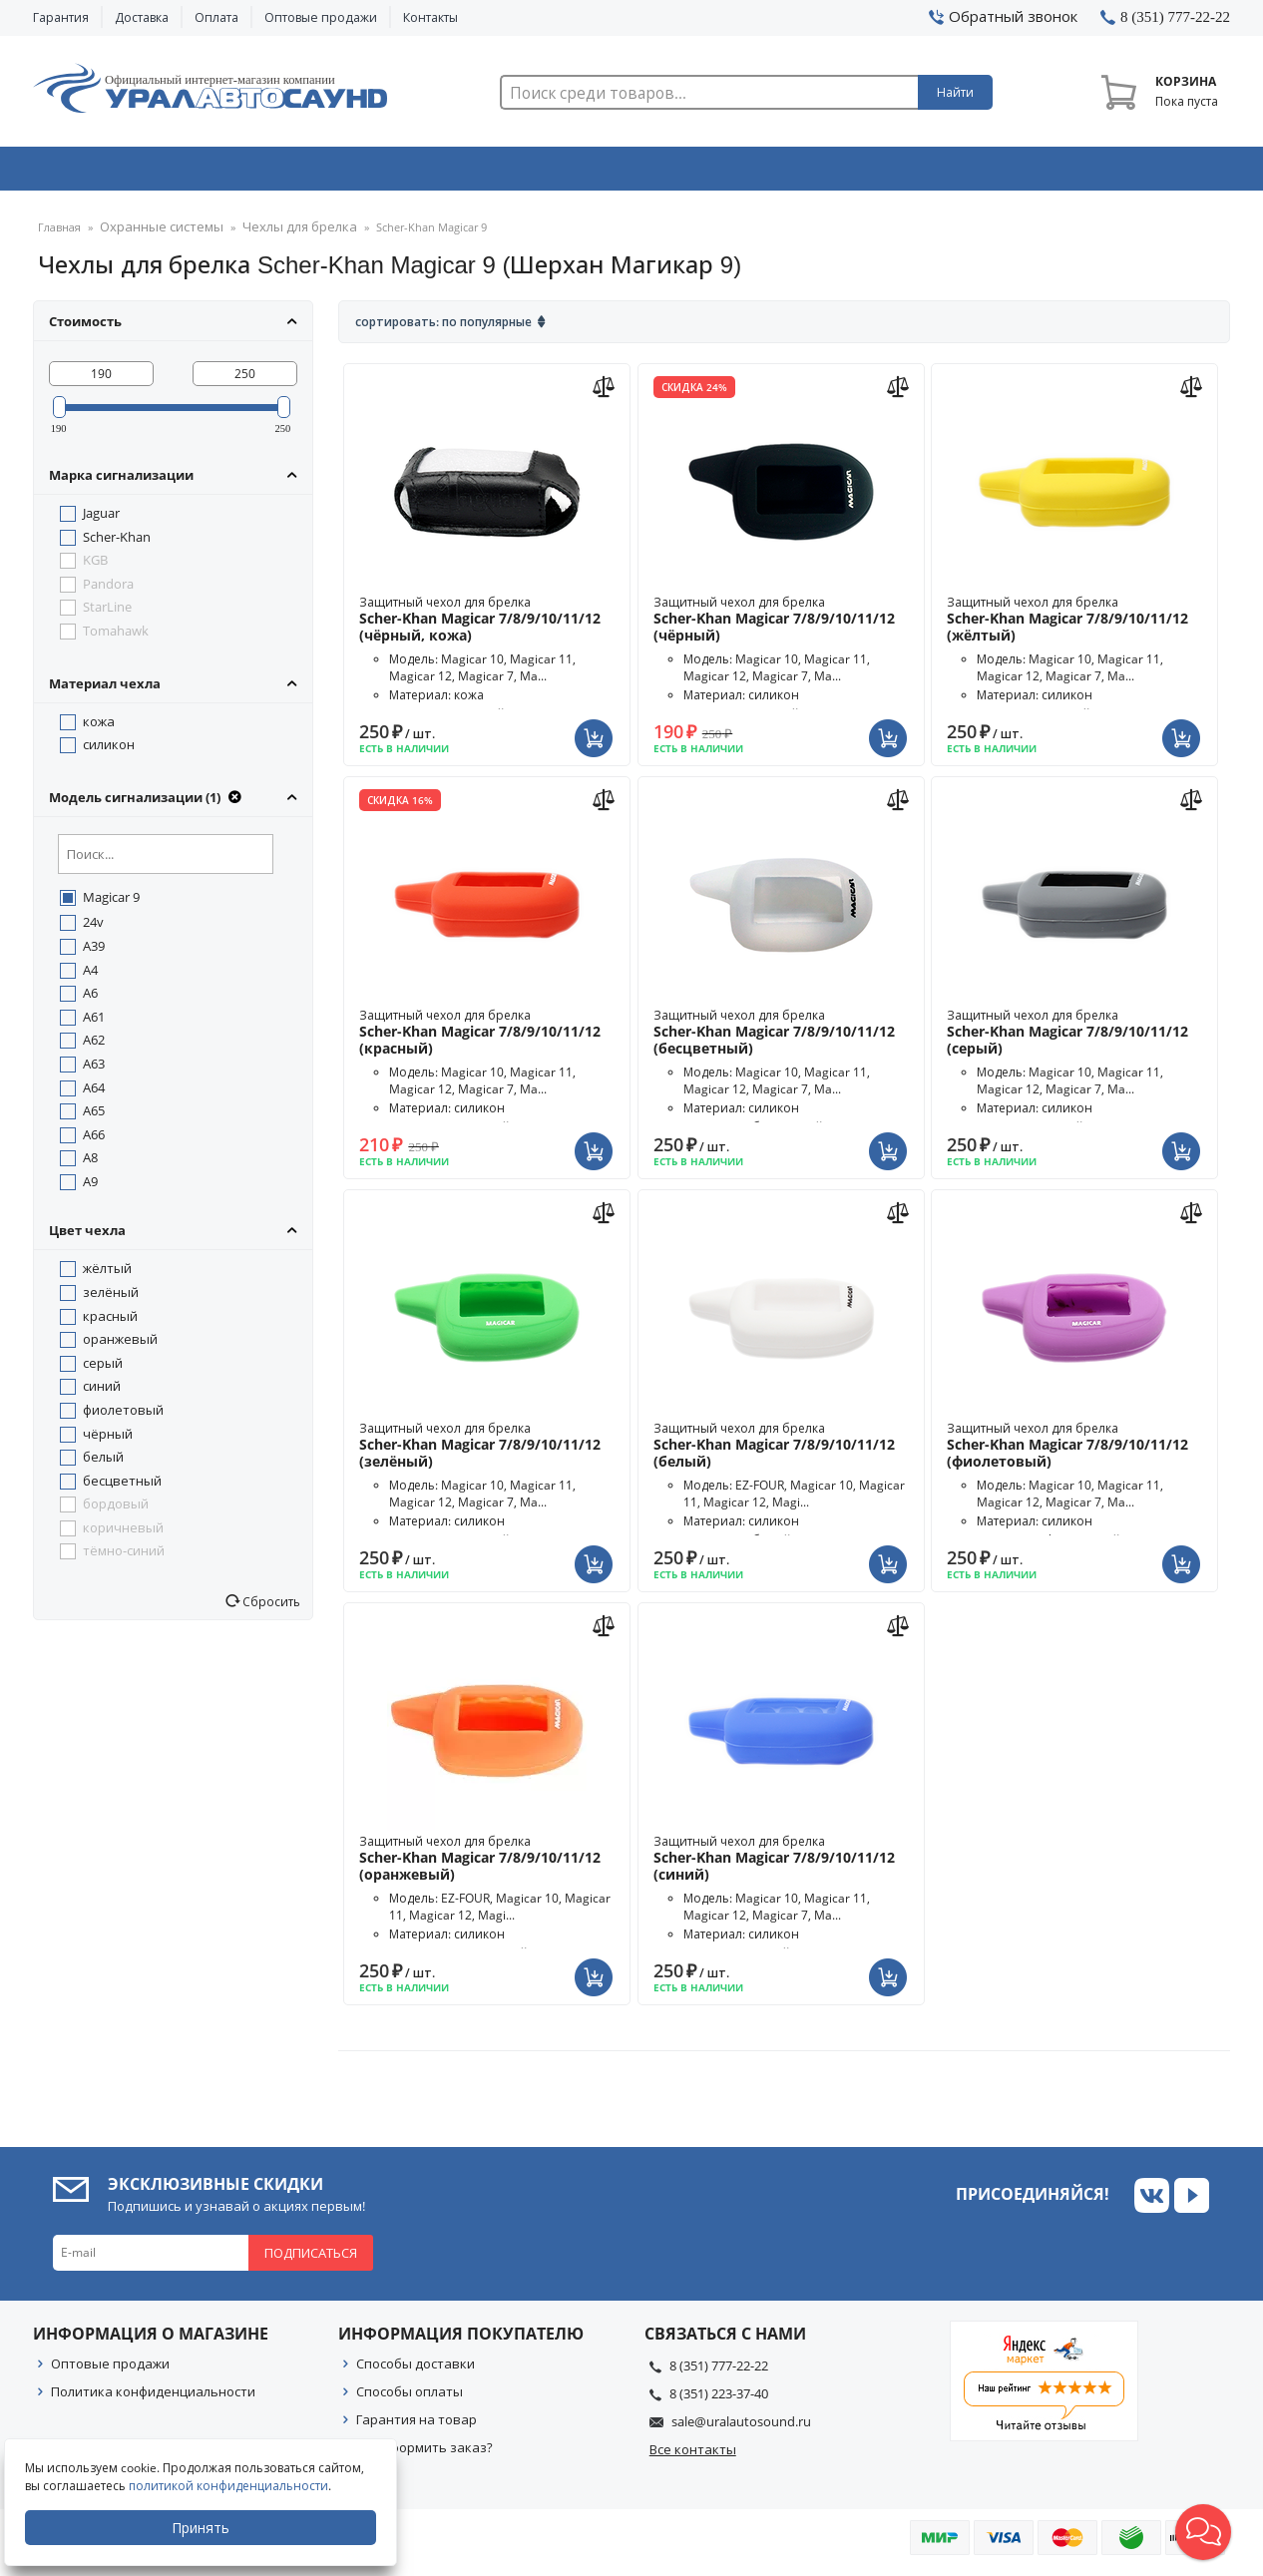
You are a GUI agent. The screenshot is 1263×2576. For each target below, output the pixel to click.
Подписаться (310, 2259)
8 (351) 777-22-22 (718, 2371)
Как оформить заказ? (424, 2453)
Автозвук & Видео (150, 173)
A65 (94, 1116)
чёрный (108, 1440)
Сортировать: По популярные (443, 327)
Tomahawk (116, 636)
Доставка (142, 17)
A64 (94, 1093)
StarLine (107, 613)
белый (103, 1463)
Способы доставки (415, 2369)
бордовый (116, 1509)
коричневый (123, 1533)
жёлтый (107, 1274)
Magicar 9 (111, 903)
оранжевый (120, 1345)
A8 (90, 1163)
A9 (90, 1187)
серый (103, 1369)
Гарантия (61, 17)
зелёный (111, 1298)
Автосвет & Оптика (879, 173)
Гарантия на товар (416, 2425)
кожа (99, 727)
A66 (94, 1140)
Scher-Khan (117, 543)
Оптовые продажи (320, 17)
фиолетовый (123, 1416)
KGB (95, 566)
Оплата (216, 17)
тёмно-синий (124, 1556)
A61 (94, 1023)
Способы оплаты (409, 2397)
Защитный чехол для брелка (487, 625)
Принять (206, 2527)
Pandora (108, 590)
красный (110, 1322)
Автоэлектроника (637, 173)
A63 (94, 1069)
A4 (90, 976)
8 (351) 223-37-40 (718, 2399)
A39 (94, 952)
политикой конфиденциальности (234, 2485)
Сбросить (269, 1607)
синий (102, 1392)
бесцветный (122, 1487)
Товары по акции (1117, 173)
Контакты (430, 17)
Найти (955, 92)
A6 (90, 999)
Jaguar (101, 519)
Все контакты (692, 2455)
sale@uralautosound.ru (741, 2427)
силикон (109, 750)
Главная (59, 233)
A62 (94, 1046)
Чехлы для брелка (276, 233)
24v (93, 928)
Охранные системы (394, 173)
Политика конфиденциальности (153, 2397)
